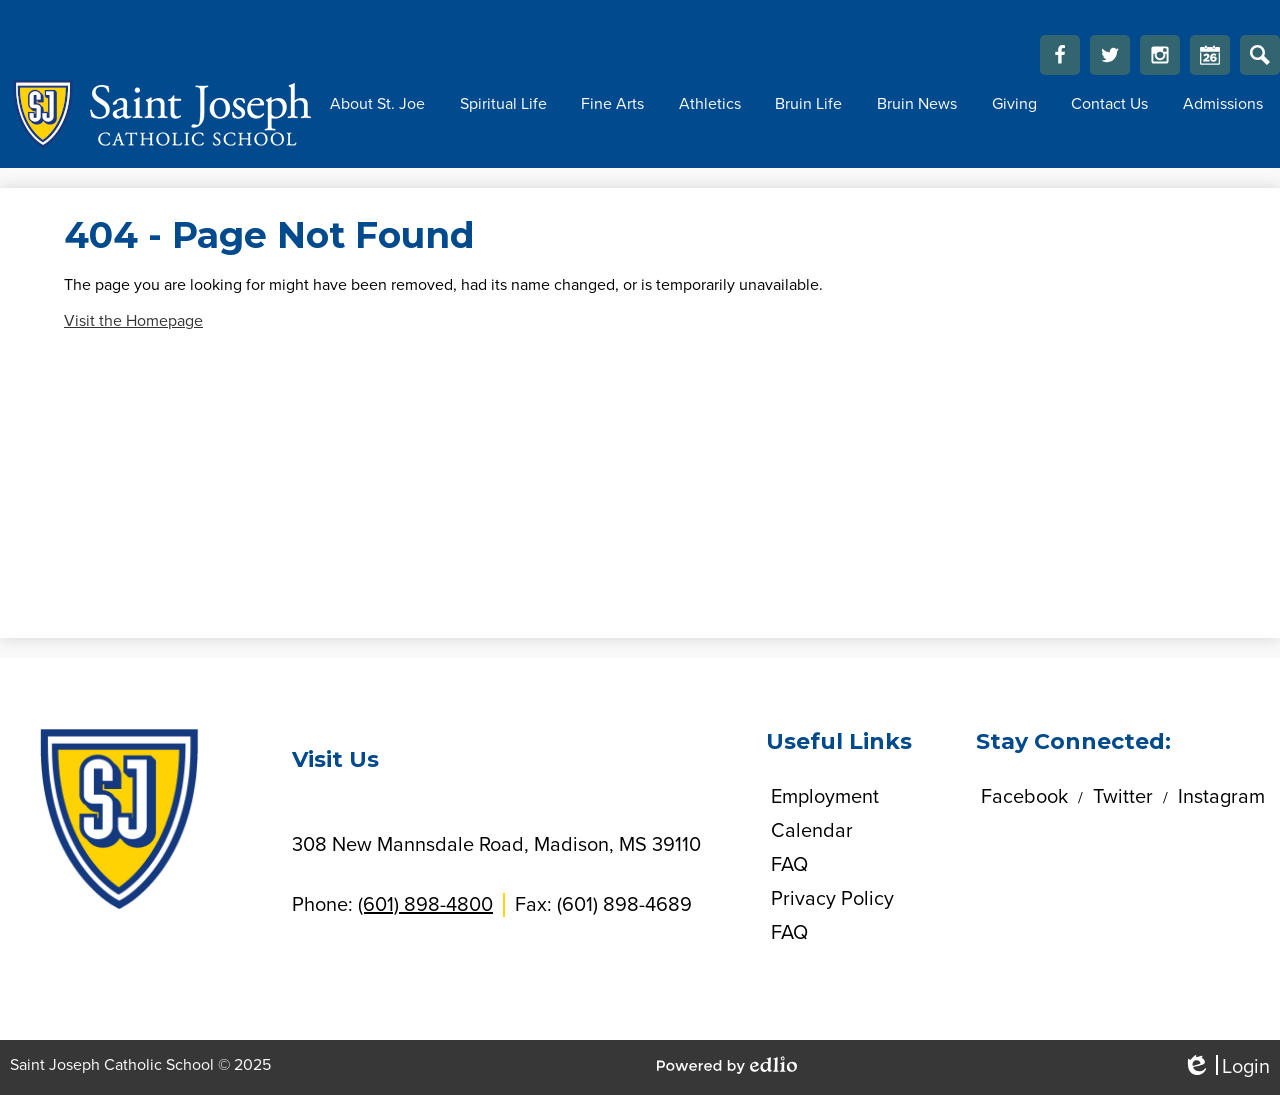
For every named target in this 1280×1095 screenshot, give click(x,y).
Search (1260, 60)
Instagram (1160, 60)
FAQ (789, 865)
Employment (825, 797)
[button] (377, 104)
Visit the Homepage (133, 321)
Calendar (1210, 60)
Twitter (1110, 60)
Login (1226, 1067)
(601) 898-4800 (425, 905)
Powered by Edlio (727, 1065)
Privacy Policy (832, 899)
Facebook (1060, 60)
